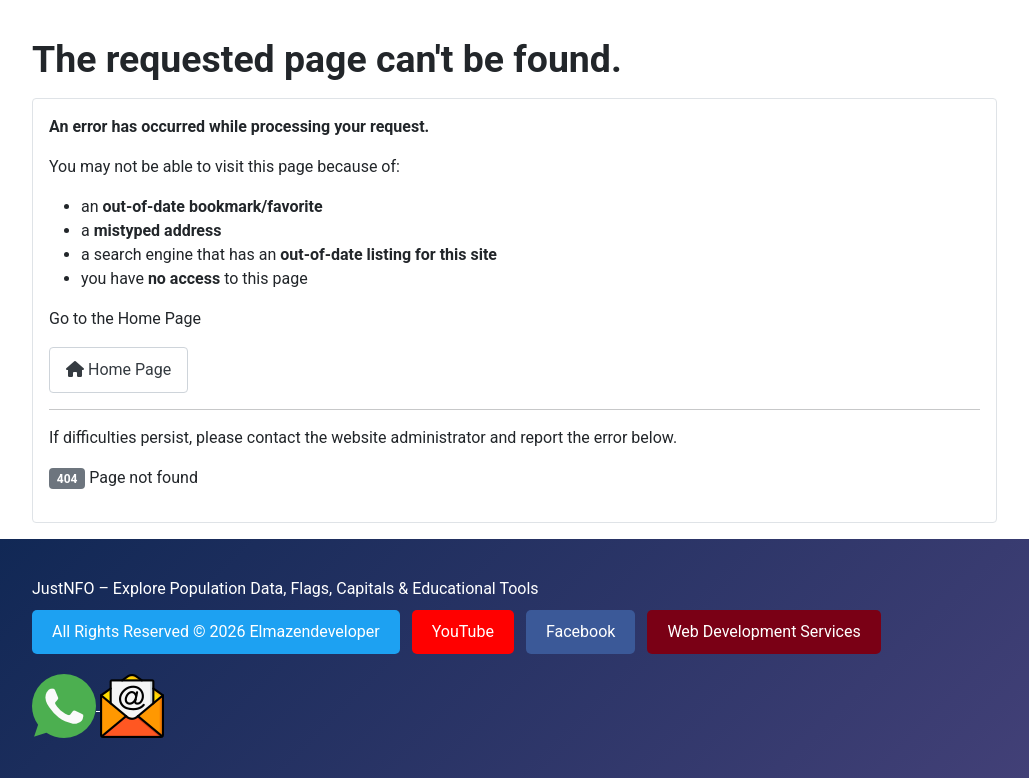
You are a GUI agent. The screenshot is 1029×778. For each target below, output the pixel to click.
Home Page (118, 369)
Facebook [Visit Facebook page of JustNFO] (580, 631)
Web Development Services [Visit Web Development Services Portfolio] (763, 631)
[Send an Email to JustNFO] (132, 704)
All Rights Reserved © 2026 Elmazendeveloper (216, 631)
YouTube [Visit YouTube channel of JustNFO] (463, 631)
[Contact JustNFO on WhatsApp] (66, 704)
